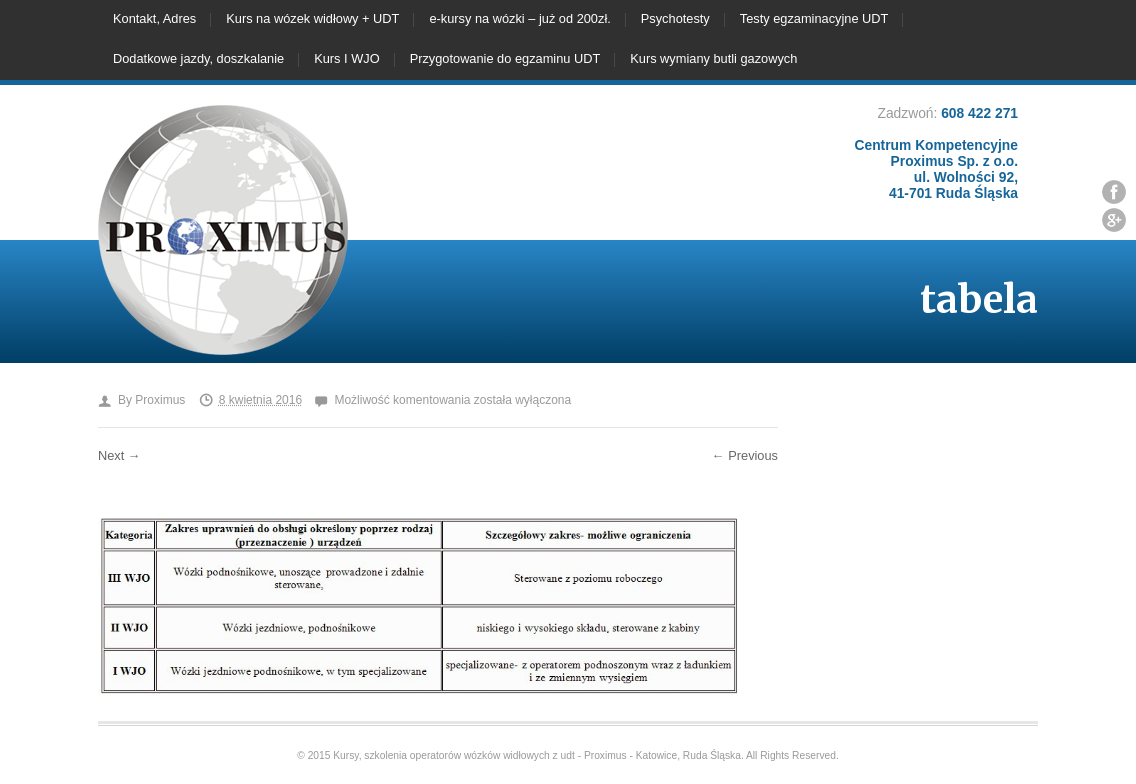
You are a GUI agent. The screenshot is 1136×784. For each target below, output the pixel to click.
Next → (119, 455)
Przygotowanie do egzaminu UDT (505, 58)
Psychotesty (675, 18)
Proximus (160, 400)
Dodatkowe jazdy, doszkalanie (198, 58)
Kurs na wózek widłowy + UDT (312, 18)
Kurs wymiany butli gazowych (713, 58)
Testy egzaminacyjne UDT (814, 18)
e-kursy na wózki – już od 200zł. (519, 18)
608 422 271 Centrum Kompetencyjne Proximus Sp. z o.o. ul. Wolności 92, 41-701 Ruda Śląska (936, 153)
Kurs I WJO (346, 58)
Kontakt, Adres (154, 18)
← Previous (745, 455)
